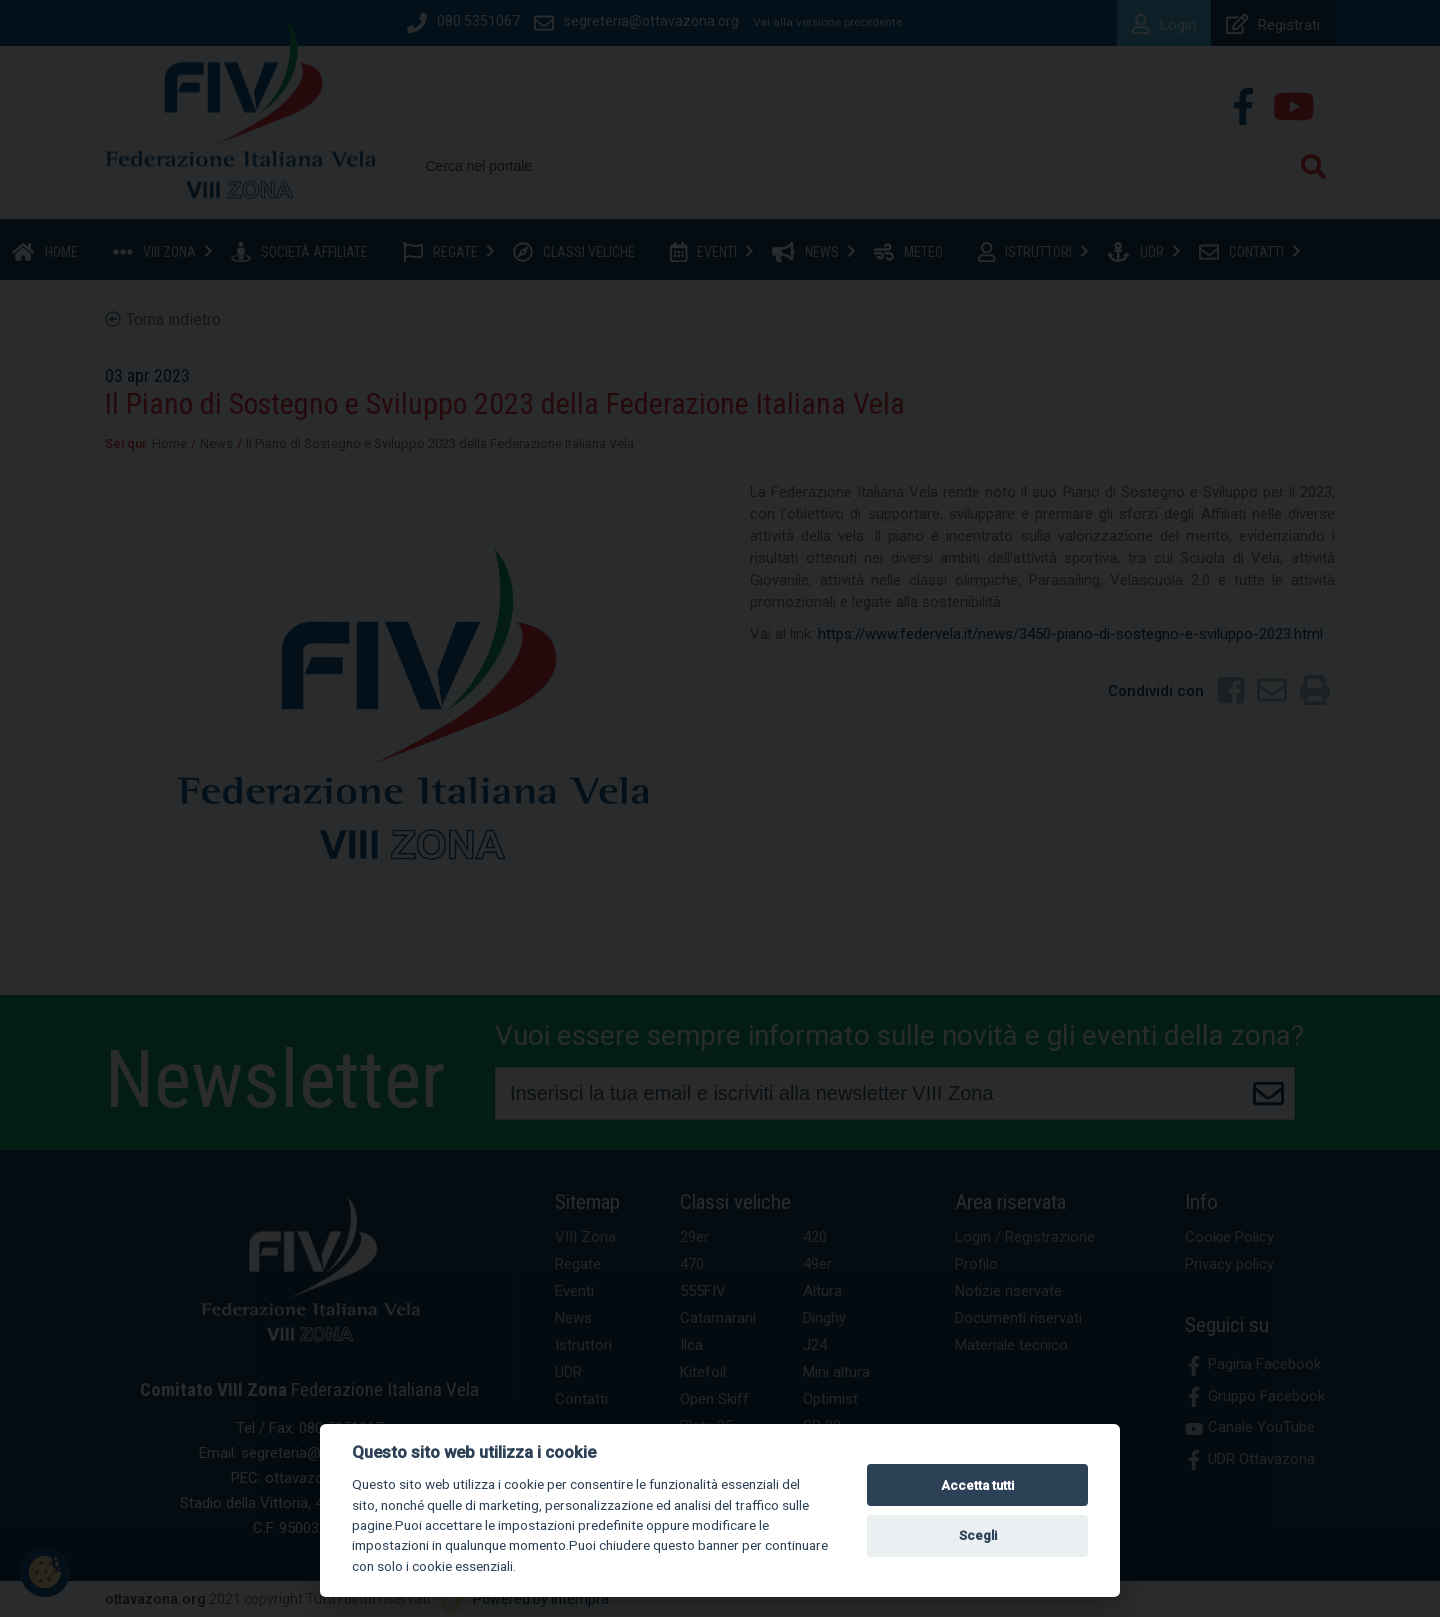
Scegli (978, 1535)
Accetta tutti (977, 1485)
